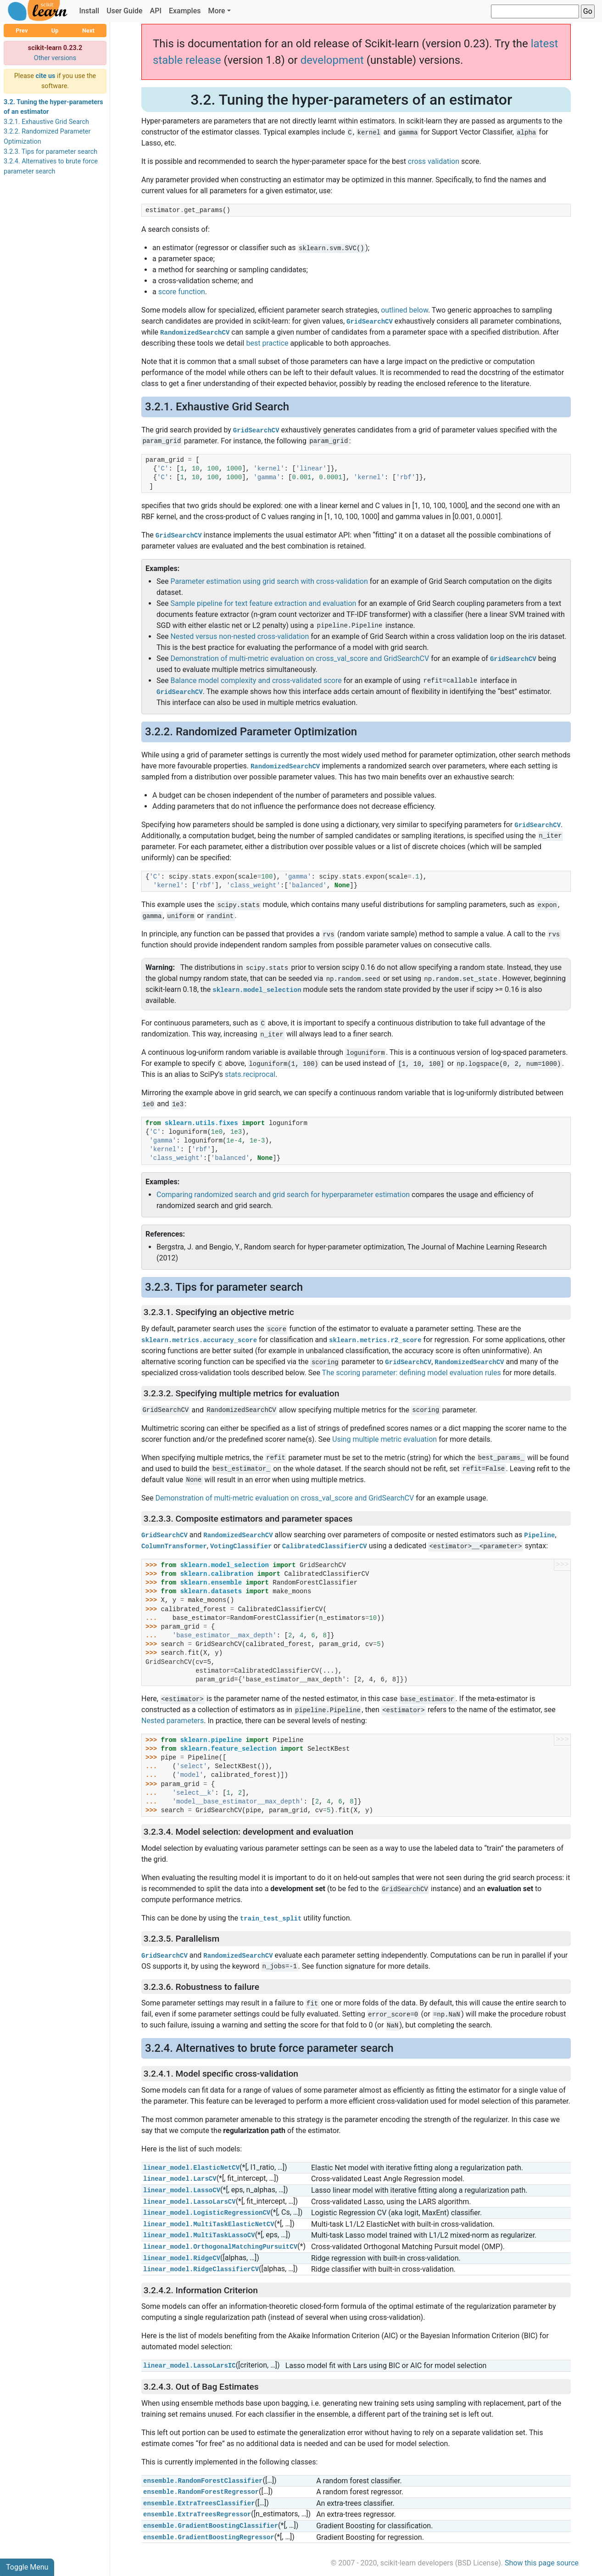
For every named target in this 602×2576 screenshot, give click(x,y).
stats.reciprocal (250, 1074)
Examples (185, 10)
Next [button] (88, 30)
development (332, 60)
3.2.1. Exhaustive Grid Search (46, 122)
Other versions (55, 58)
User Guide (124, 10)
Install (89, 10)
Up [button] (55, 30)
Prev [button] (22, 30)
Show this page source (542, 2563)
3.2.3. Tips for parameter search (50, 152)
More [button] (216, 10)
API (156, 10)
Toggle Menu (27, 2567)
